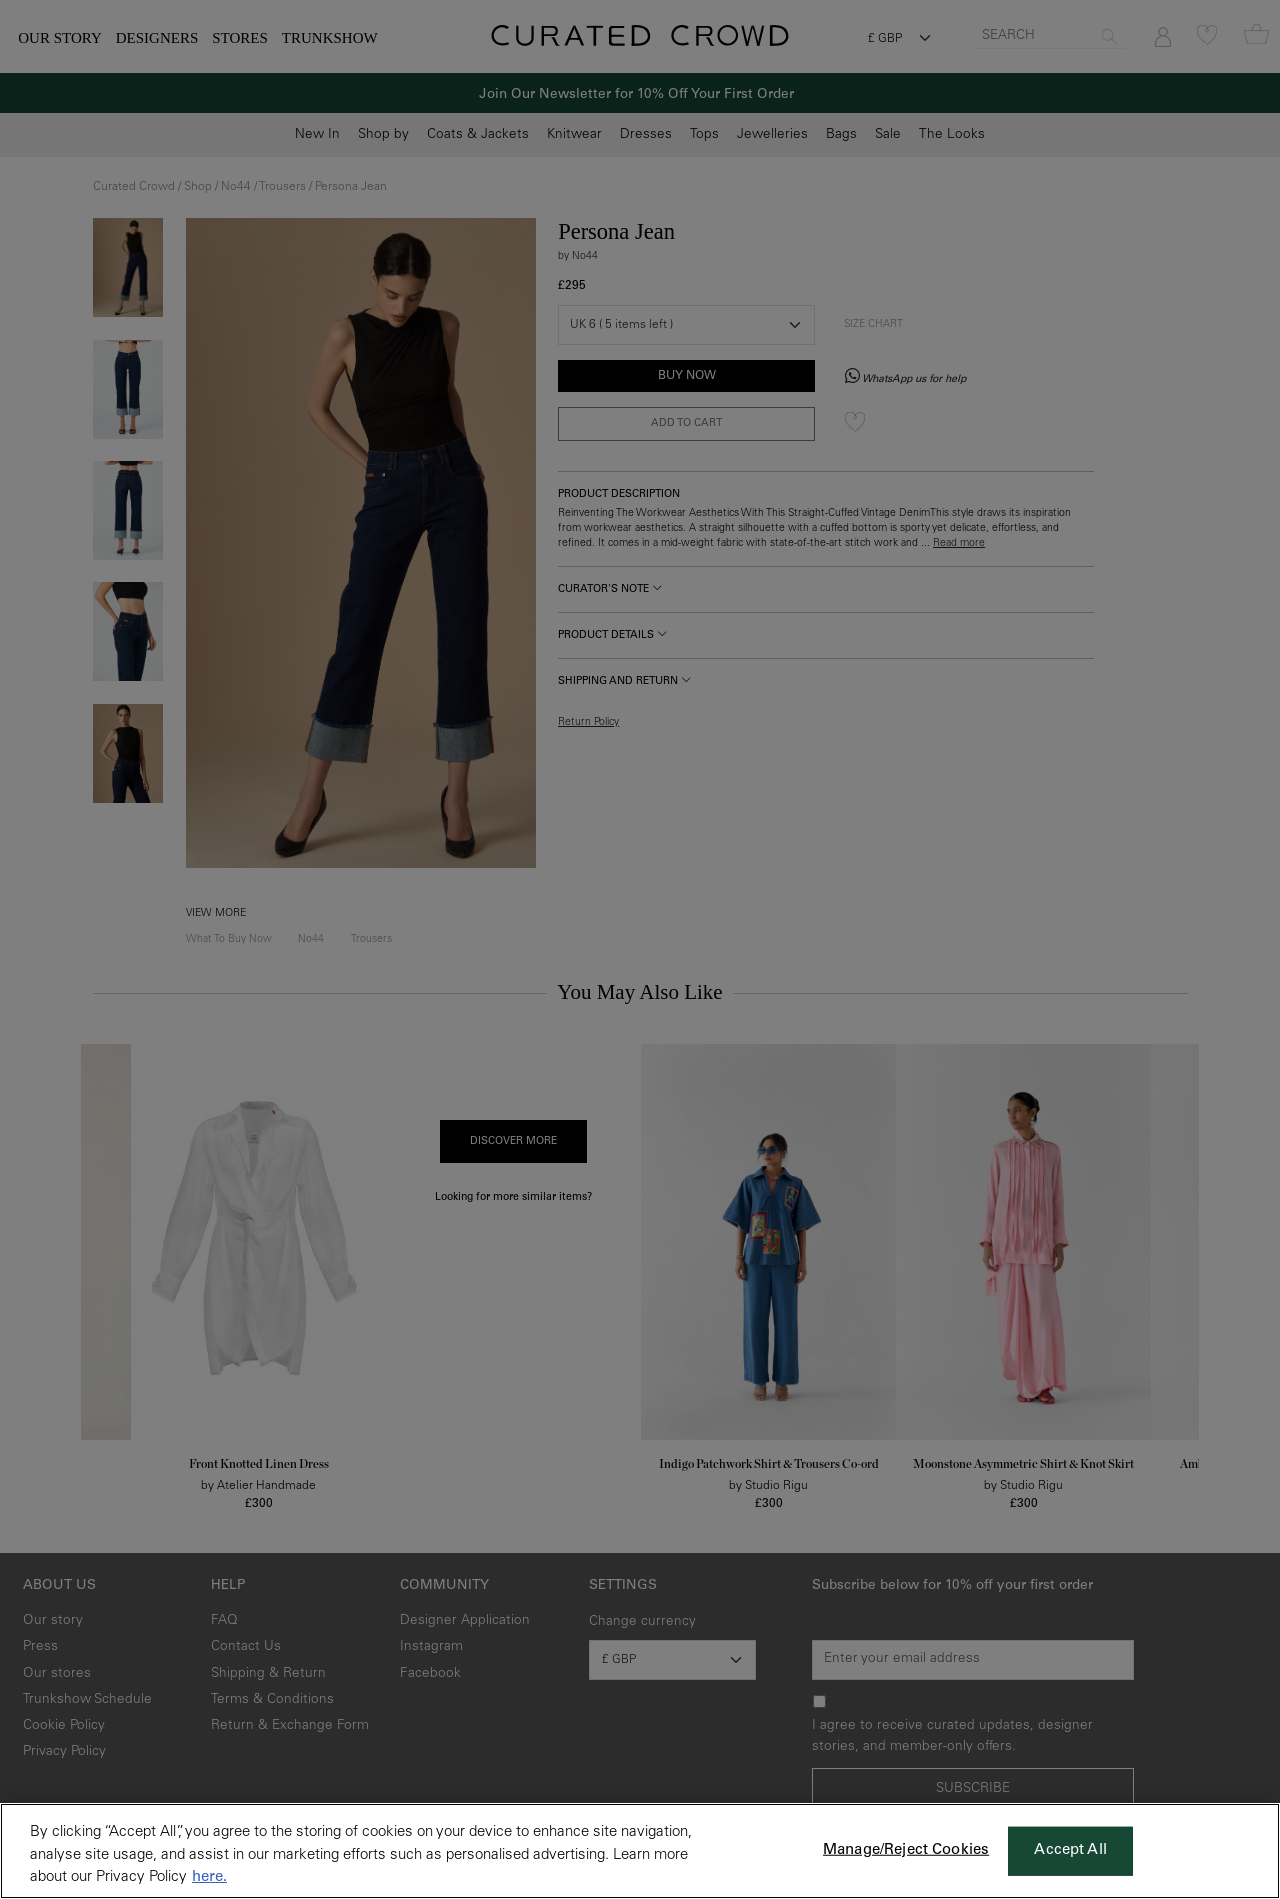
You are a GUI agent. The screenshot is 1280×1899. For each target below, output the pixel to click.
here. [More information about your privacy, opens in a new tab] (209, 1877)
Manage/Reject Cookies (906, 1850)
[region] (640, 1851)
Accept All (1070, 1850)
